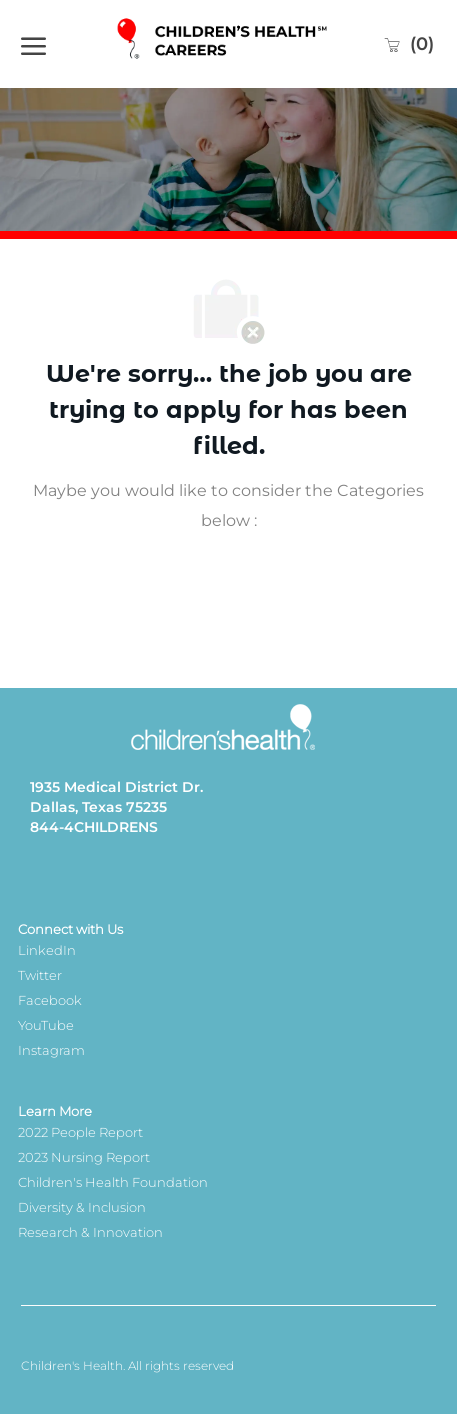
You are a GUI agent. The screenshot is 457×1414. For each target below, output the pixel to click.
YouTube (46, 1025)
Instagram (51, 1050)
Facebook (50, 1000)
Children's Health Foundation (113, 1182)
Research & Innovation (90, 1232)
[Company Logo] (223, 43)
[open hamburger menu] (33, 44)
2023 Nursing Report (84, 1157)
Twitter (40, 975)
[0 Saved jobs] (408, 44)
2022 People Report (80, 1132)
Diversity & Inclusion (82, 1207)
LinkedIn (47, 950)
